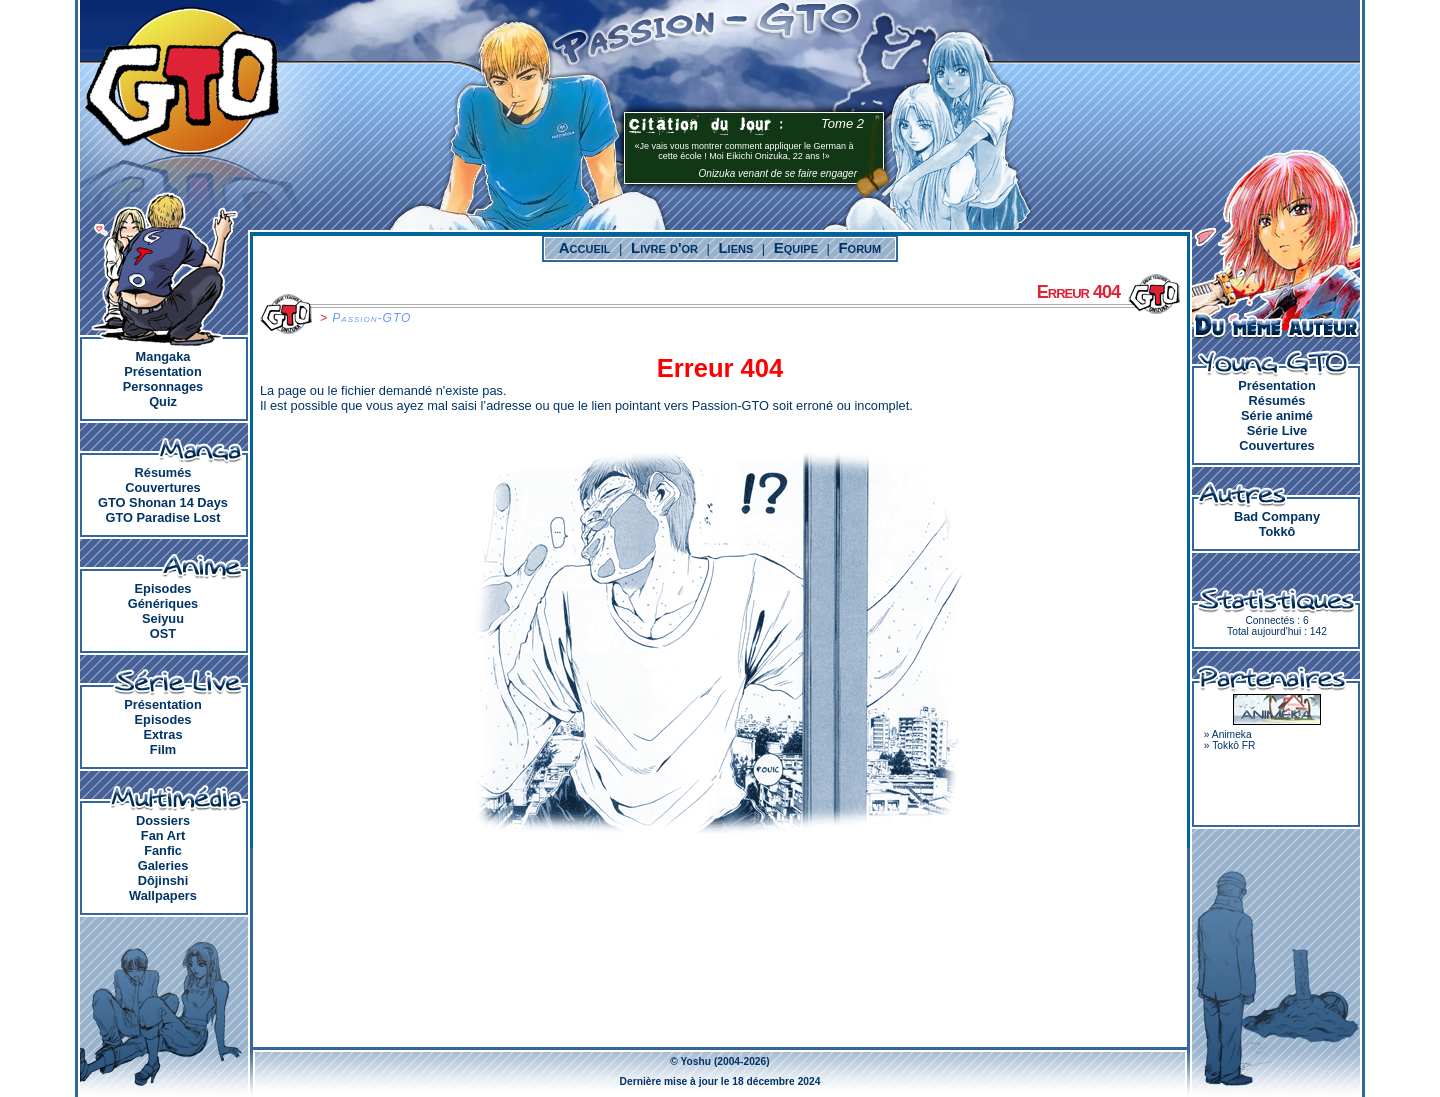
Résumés (163, 472)
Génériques (163, 603)
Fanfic (163, 850)
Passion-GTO (371, 318)
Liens (735, 247)
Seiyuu (163, 618)
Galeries (163, 865)
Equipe (796, 247)
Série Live (1277, 430)
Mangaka (163, 356)
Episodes (163, 588)
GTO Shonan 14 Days (163, 502)
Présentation (163, 371)
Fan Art (163, 835)
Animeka (1232, 734)
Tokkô (1277, 531)
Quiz (163, 401)
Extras (162, 734)
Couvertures (162, 487)
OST (163, 633)
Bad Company (1277, 516)
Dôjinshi (163, 880)
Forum (859, 247)
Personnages (163, 386)
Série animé (1277, 415)
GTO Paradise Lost (163, 517)
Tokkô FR (1233, 745)
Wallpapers (163, 895)
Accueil (585, 247)
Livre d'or (664, 247)
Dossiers (163, 820)
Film (163, 749)
